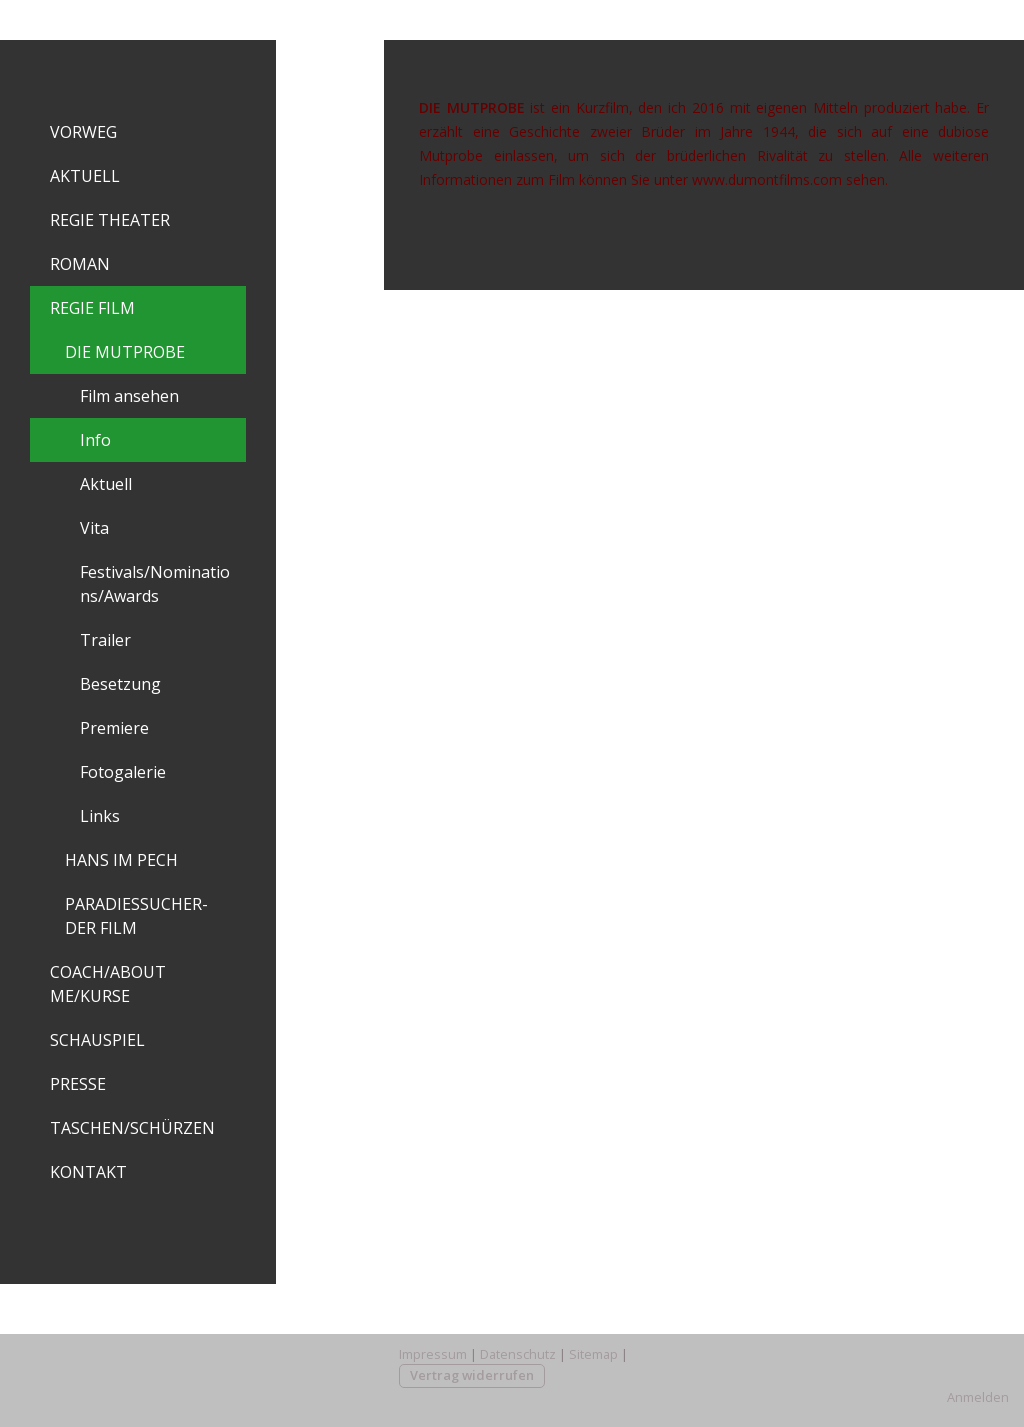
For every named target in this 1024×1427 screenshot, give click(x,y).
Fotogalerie (123, 772)
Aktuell (106, 484)
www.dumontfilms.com (767, 179)
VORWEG (83, 132)
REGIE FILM (92, 308)
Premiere (114, 728)
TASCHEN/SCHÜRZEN (132, 1128)
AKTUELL (85, 176)
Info (95, 440)
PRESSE (78, 1084)
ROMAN (80, 264)
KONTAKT (88, 1172)
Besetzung (120, 684)
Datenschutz (518, 1354)
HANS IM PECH (121, 860)
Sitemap (593, 1354)
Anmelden (978, 1397)
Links (100, 816)
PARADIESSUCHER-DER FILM (136, 916)
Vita (94, 528)
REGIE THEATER (110, 220)
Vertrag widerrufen (472, 1375)
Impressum (433, 1354)
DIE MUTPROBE (125, 352)
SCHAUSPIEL (97, 1040)
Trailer (105, 640)
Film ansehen (129, 396)
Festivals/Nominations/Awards (155, 584)
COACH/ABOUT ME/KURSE (108, 984)
